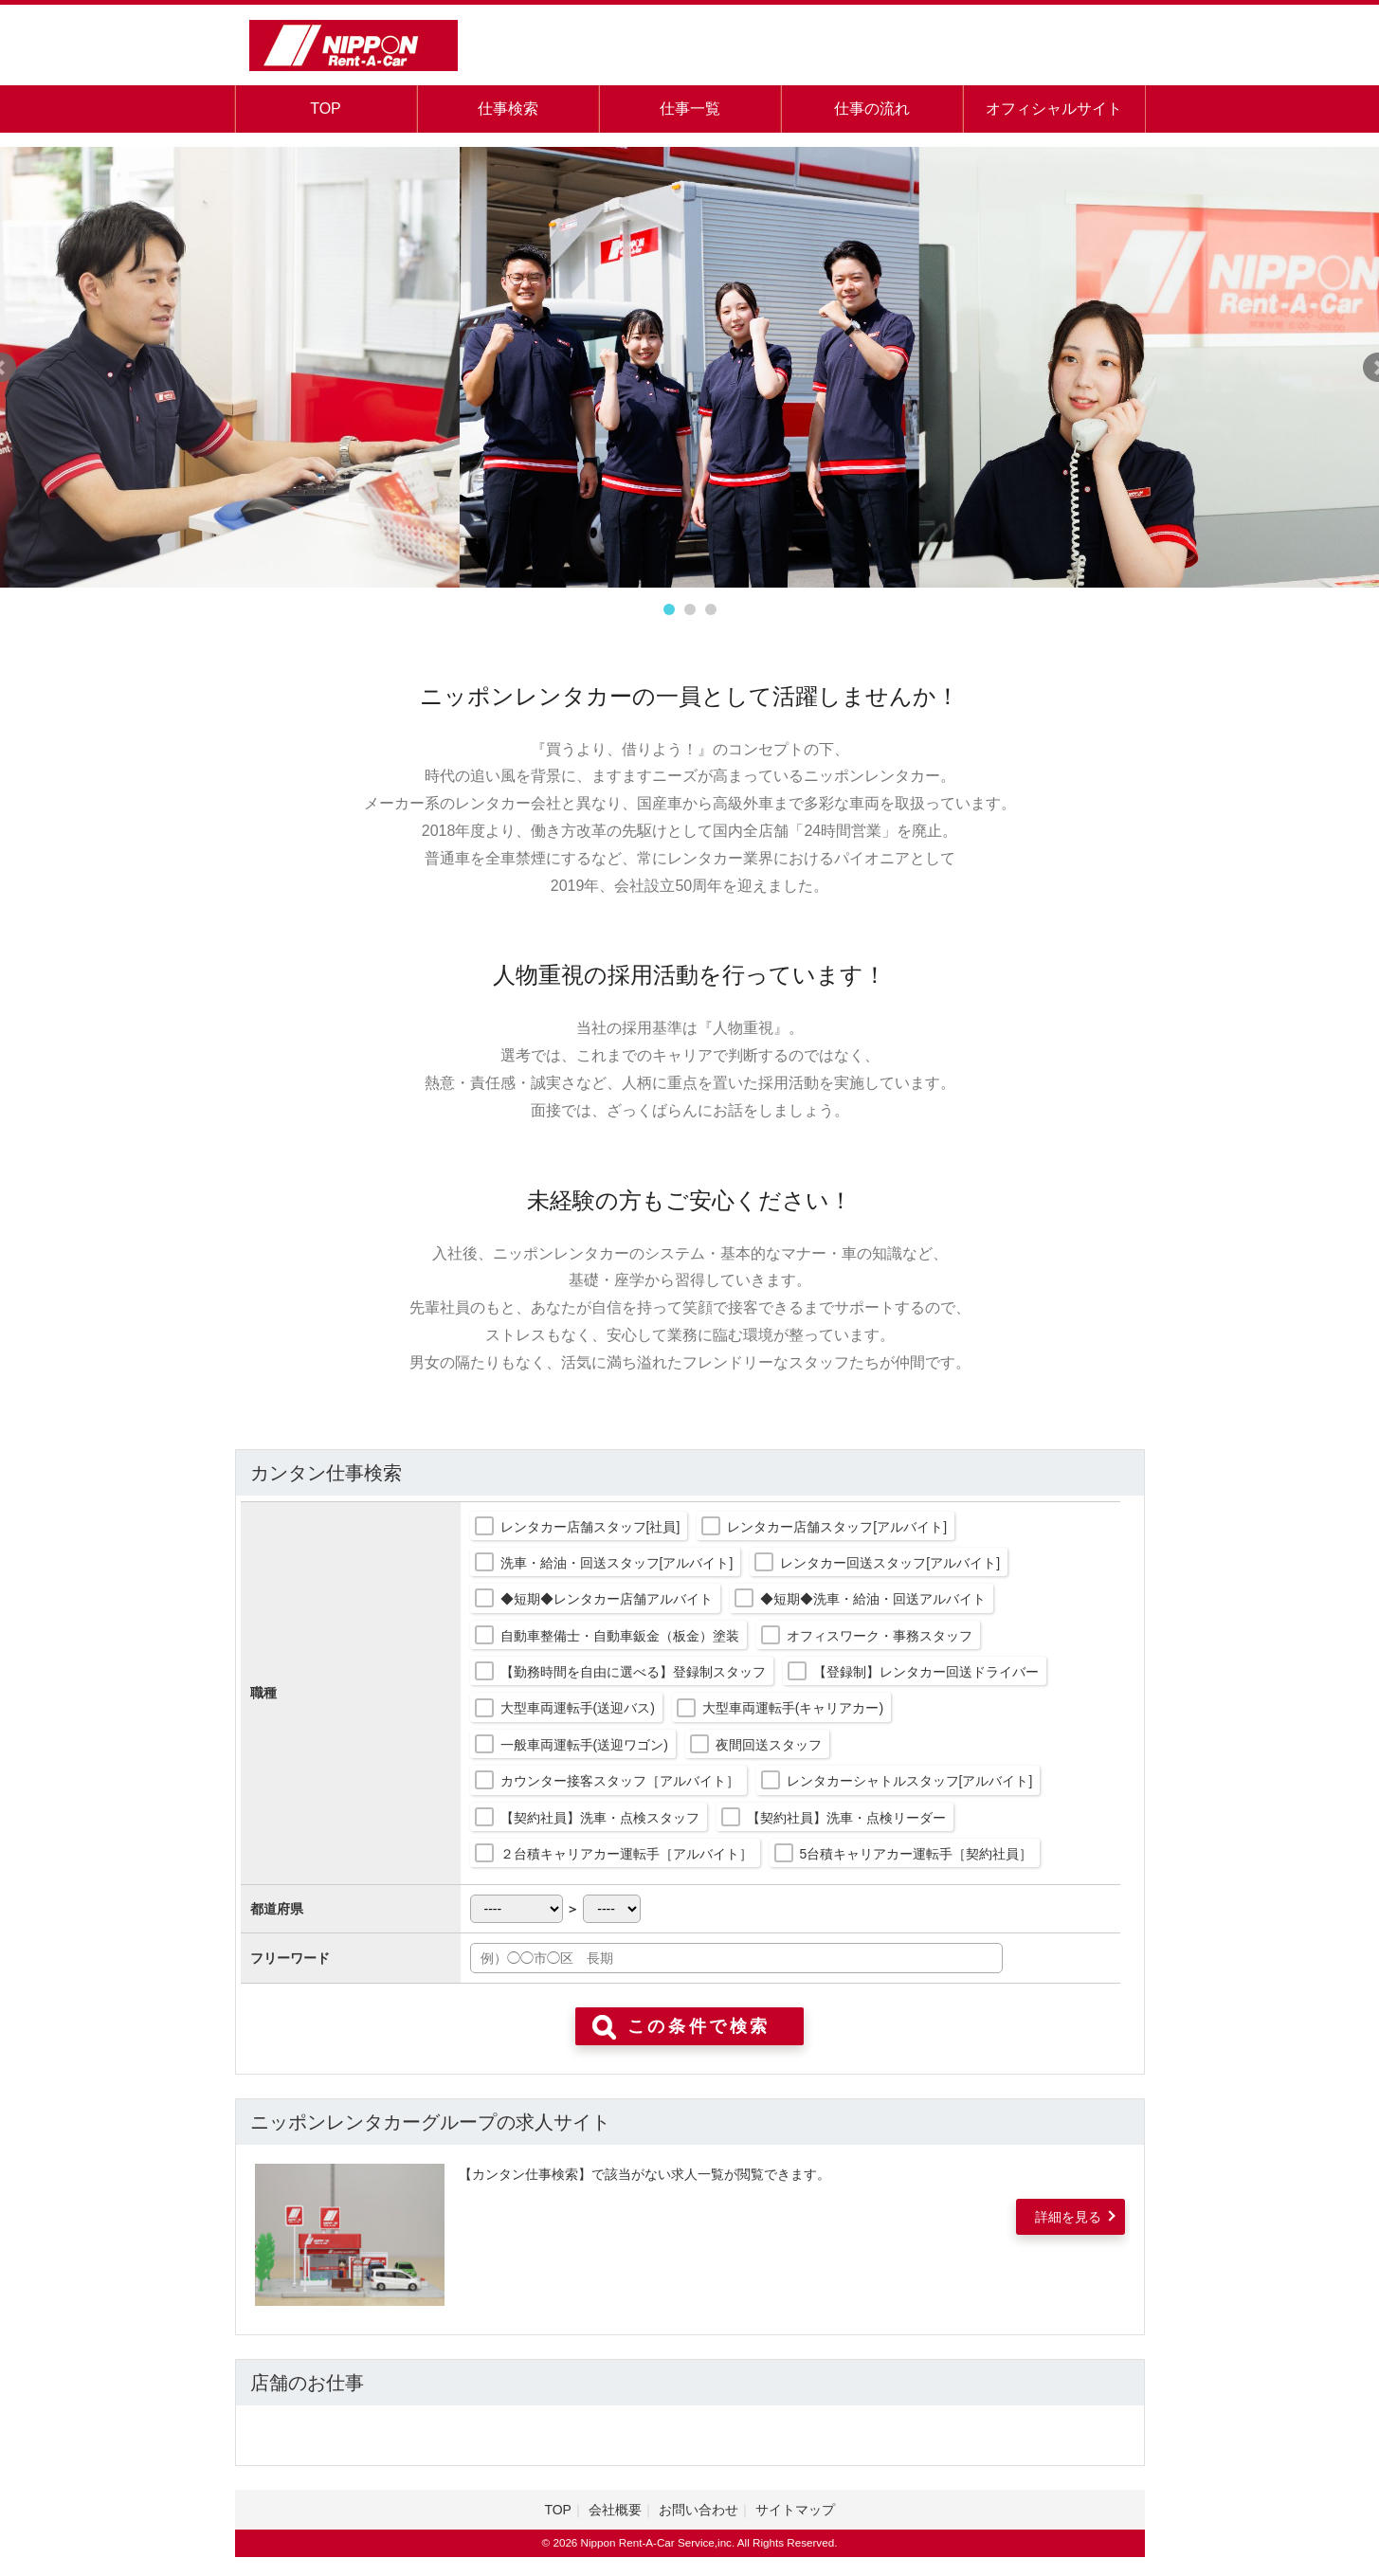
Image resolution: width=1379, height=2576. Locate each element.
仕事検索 (508, 108)
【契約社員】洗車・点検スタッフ (599, 1817)
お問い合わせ (698, 2509)
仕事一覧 (690, 108)
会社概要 (615, 2509)
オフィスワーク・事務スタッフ (879, 1635)
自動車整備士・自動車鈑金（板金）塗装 (619, 1635)
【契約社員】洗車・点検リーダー (846, 1817)
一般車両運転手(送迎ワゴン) (584, 1744)
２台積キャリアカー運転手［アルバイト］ (626, 1853)
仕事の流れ (872, 108)
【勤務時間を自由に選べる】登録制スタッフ (633, 1671)
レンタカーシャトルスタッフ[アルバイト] (910, 1780)
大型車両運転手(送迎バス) (577, 1707)
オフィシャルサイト (1054, 108)
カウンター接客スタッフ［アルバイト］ (619, 1780)
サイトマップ (795, 2509)
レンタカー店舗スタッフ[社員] (590, 1526)
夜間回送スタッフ (769, 1744)
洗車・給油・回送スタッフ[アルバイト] (617, 1562)
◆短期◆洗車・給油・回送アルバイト (873, 1598)
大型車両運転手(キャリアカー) (792, 1707)
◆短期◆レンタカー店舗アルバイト (606, 1598)
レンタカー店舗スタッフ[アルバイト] (837, 1526)
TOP (325, 108)
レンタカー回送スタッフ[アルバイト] (890, 1562)
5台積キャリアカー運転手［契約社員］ (916, 1853)
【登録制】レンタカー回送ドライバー (926, 1671)
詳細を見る (1068, 2216)
